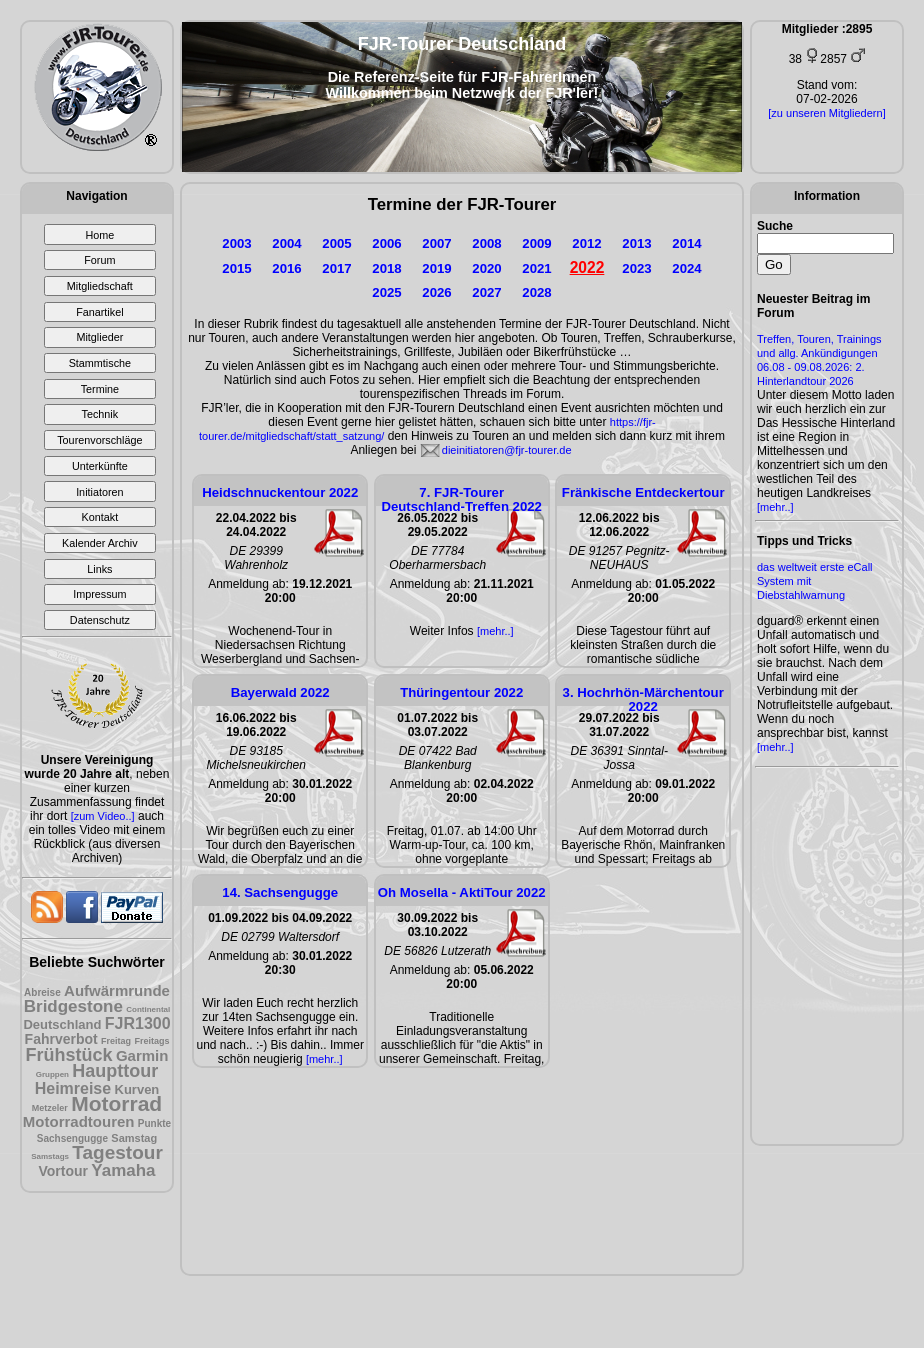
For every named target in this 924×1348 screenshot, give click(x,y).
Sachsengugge (72, 1138)
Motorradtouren (79, 1121)
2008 (486, 243)
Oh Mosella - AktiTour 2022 (462, 892)
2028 (536, 292)
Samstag (134, 1138)
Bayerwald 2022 (280, 692)
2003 (236, 243)
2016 (286, 268)
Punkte (154, 1123)
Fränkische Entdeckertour (643, 492)
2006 (386, 243)
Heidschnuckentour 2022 (280, 492)
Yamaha (123, 1170)
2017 (336, 268)
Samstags (50, 1156)
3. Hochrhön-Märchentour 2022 (643, 699)
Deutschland (62, 1024)
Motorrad (116, 1103)
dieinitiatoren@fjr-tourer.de (507, 450)
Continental (148, 1009)
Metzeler (50, 1108)
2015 (236, 268)
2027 (486, 292)
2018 (386, 268)
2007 (436, 243)
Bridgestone (73, 1006)
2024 (686, 268)
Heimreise (73, 1088)
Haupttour (115, 1071)
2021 (536, 268)
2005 (336, 243)
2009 (536, 243)
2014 (686, 243)
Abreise (42, 992)
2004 (286, 243)
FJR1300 (138, 1023)
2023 (636, 268)
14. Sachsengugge (280, 892)
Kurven (137, 1089)
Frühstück (69, 1055)
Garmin (142, 1055)
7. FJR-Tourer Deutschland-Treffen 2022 (461, 499)
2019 (436, 268)
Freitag (116, 1041)
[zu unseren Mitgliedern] (826, 113)
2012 (586, 243)
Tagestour (117, 1152)
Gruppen (52, 1074)
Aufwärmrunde (117, 990)
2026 (436, 292)
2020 (486, 268)
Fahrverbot (61, 1039)
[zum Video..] (103, 816)
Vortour (63, 1171)
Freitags (151, 1041)
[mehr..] (775, 507)
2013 (636, 243)
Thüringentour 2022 (461, 692)
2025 (386, 292)
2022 (587, 267)
